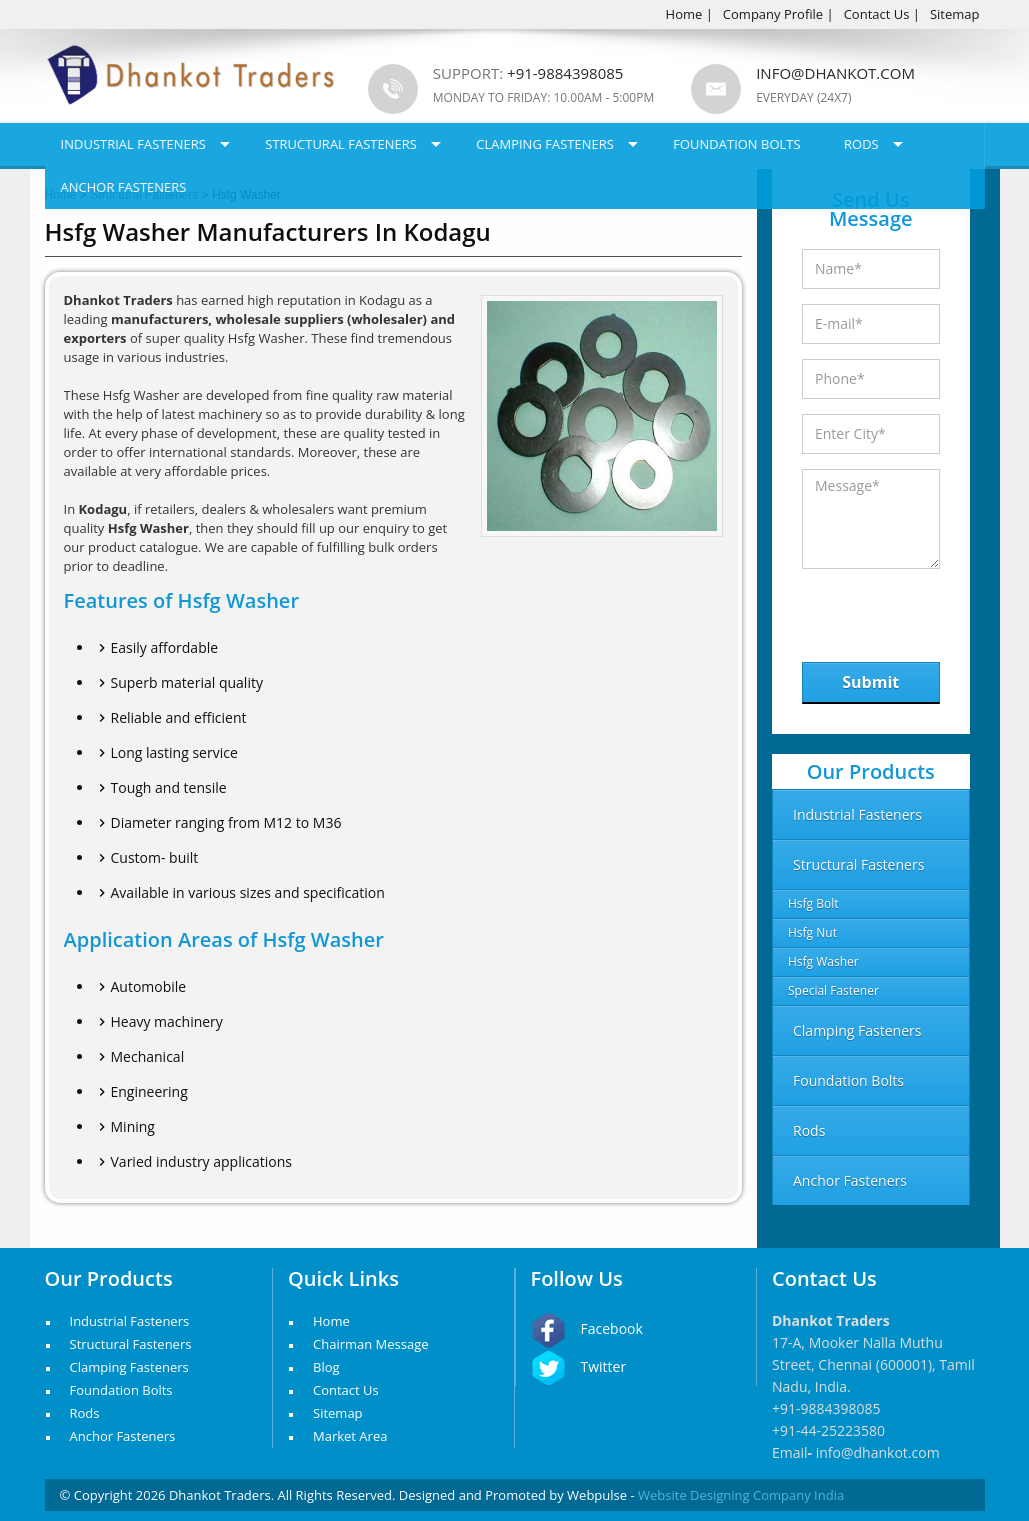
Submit (870, 682)
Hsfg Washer (823, 961)
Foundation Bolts (736, 144)
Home (684, 14)
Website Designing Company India (741, 1495)
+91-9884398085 (826, 1408)
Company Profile (773, 14)
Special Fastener (833, 990)
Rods (861, 144)
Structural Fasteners (341, 144)
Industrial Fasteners (133, 144)
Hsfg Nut (812, 932)
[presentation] (905, 610)
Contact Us (877, 14)
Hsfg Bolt (813, 903)
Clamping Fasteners (545, 144)
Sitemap (955, 14)
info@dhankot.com (835, 73)
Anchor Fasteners (124, 187)
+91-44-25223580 (828, 1430)
